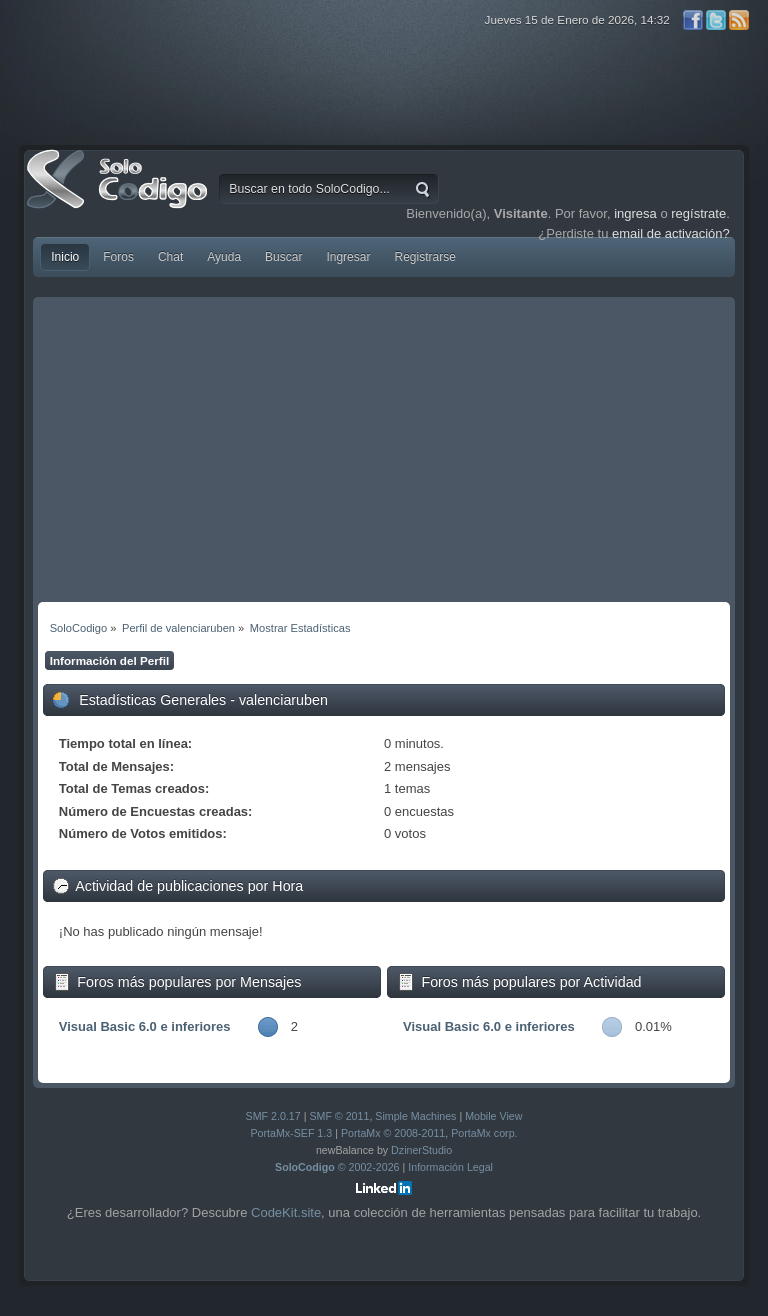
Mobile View (493, 1116)
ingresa (635, 213)
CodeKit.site (286, 1212)
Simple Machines (415, 1116)
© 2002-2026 (337, 1167)
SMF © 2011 (339, 1116)
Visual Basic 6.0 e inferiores (145, 1026)
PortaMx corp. (484, 1133)
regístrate (698, 213)
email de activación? (671, 233)
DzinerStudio (421, 1150)
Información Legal (450, 1167)
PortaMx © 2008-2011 (393, 1133)
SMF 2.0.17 (273, 1116)
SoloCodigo (119, 194)
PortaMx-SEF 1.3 (291, 1133)
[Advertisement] (384, 452)
